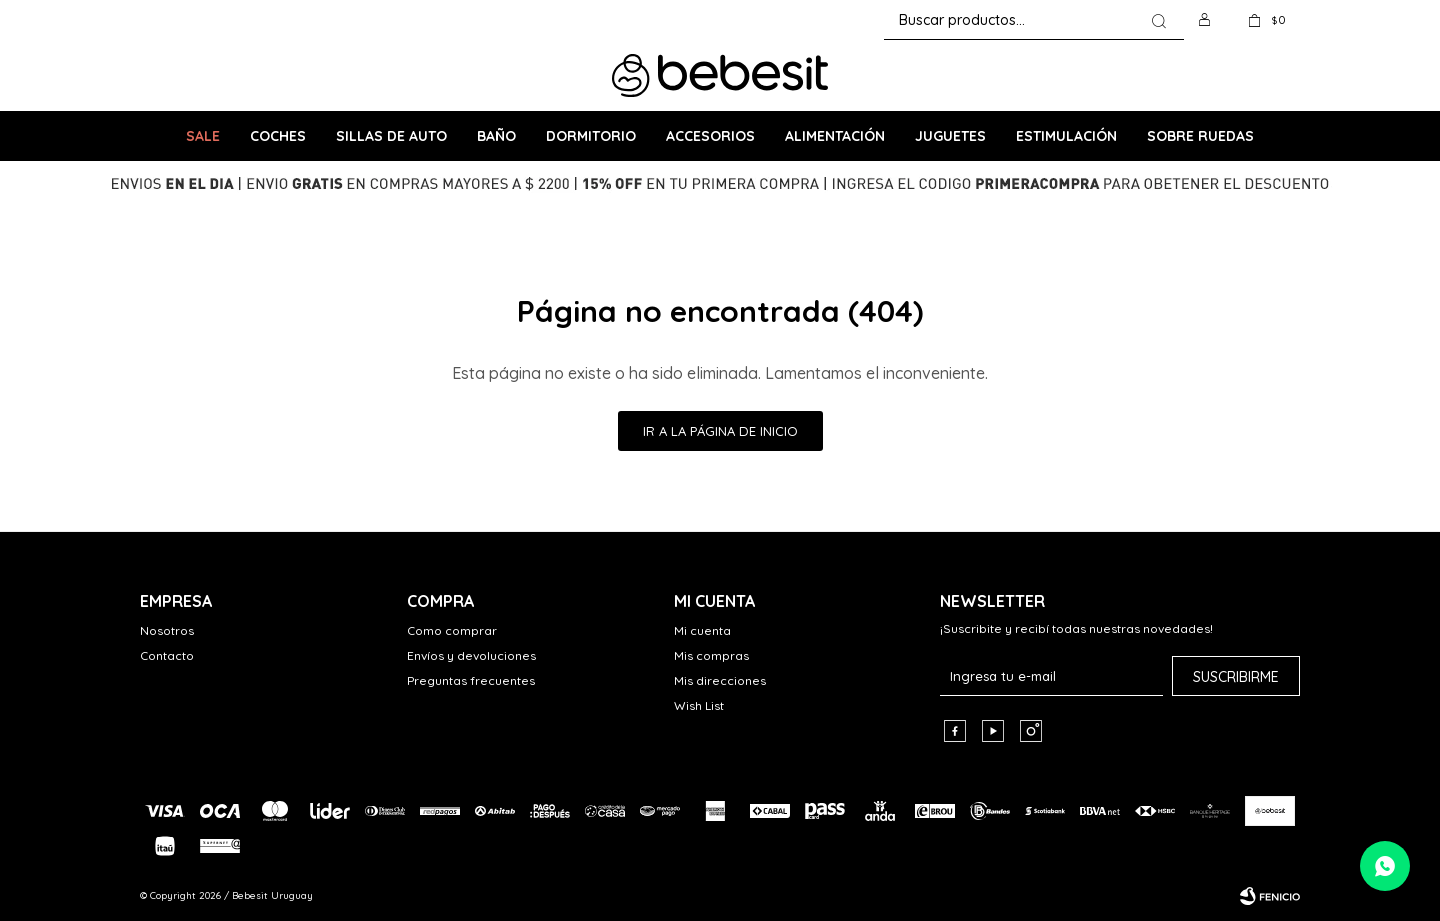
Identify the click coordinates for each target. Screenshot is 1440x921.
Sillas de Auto (391, 136)
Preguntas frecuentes (471, 680)
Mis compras (711, 655)
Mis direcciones (720, 680)
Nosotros (167, 630)
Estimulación (1066, 136)
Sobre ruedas (1200, 136)
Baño (496, 136)
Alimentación (835, 136)
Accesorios (710, 136)
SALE (203, 136)
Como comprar (452, 630)
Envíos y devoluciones (471, 655)
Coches (278, 136)
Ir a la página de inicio (720, 431)
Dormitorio (591, 136)
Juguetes (950, 136)
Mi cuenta (702, 630)
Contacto (167, 655)
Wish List (699, 705)
